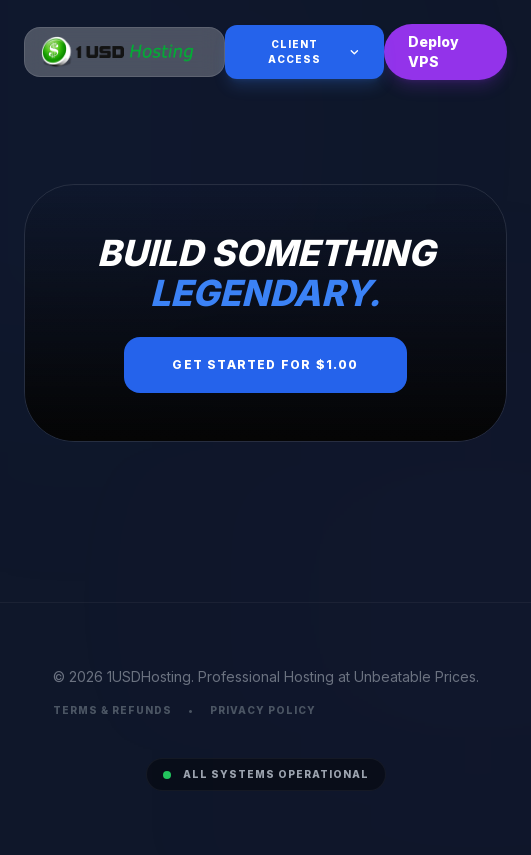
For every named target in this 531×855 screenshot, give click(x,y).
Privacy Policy (263, 710)
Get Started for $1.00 (265, 364)
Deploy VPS (433, 51)
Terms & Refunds (112, 710)
